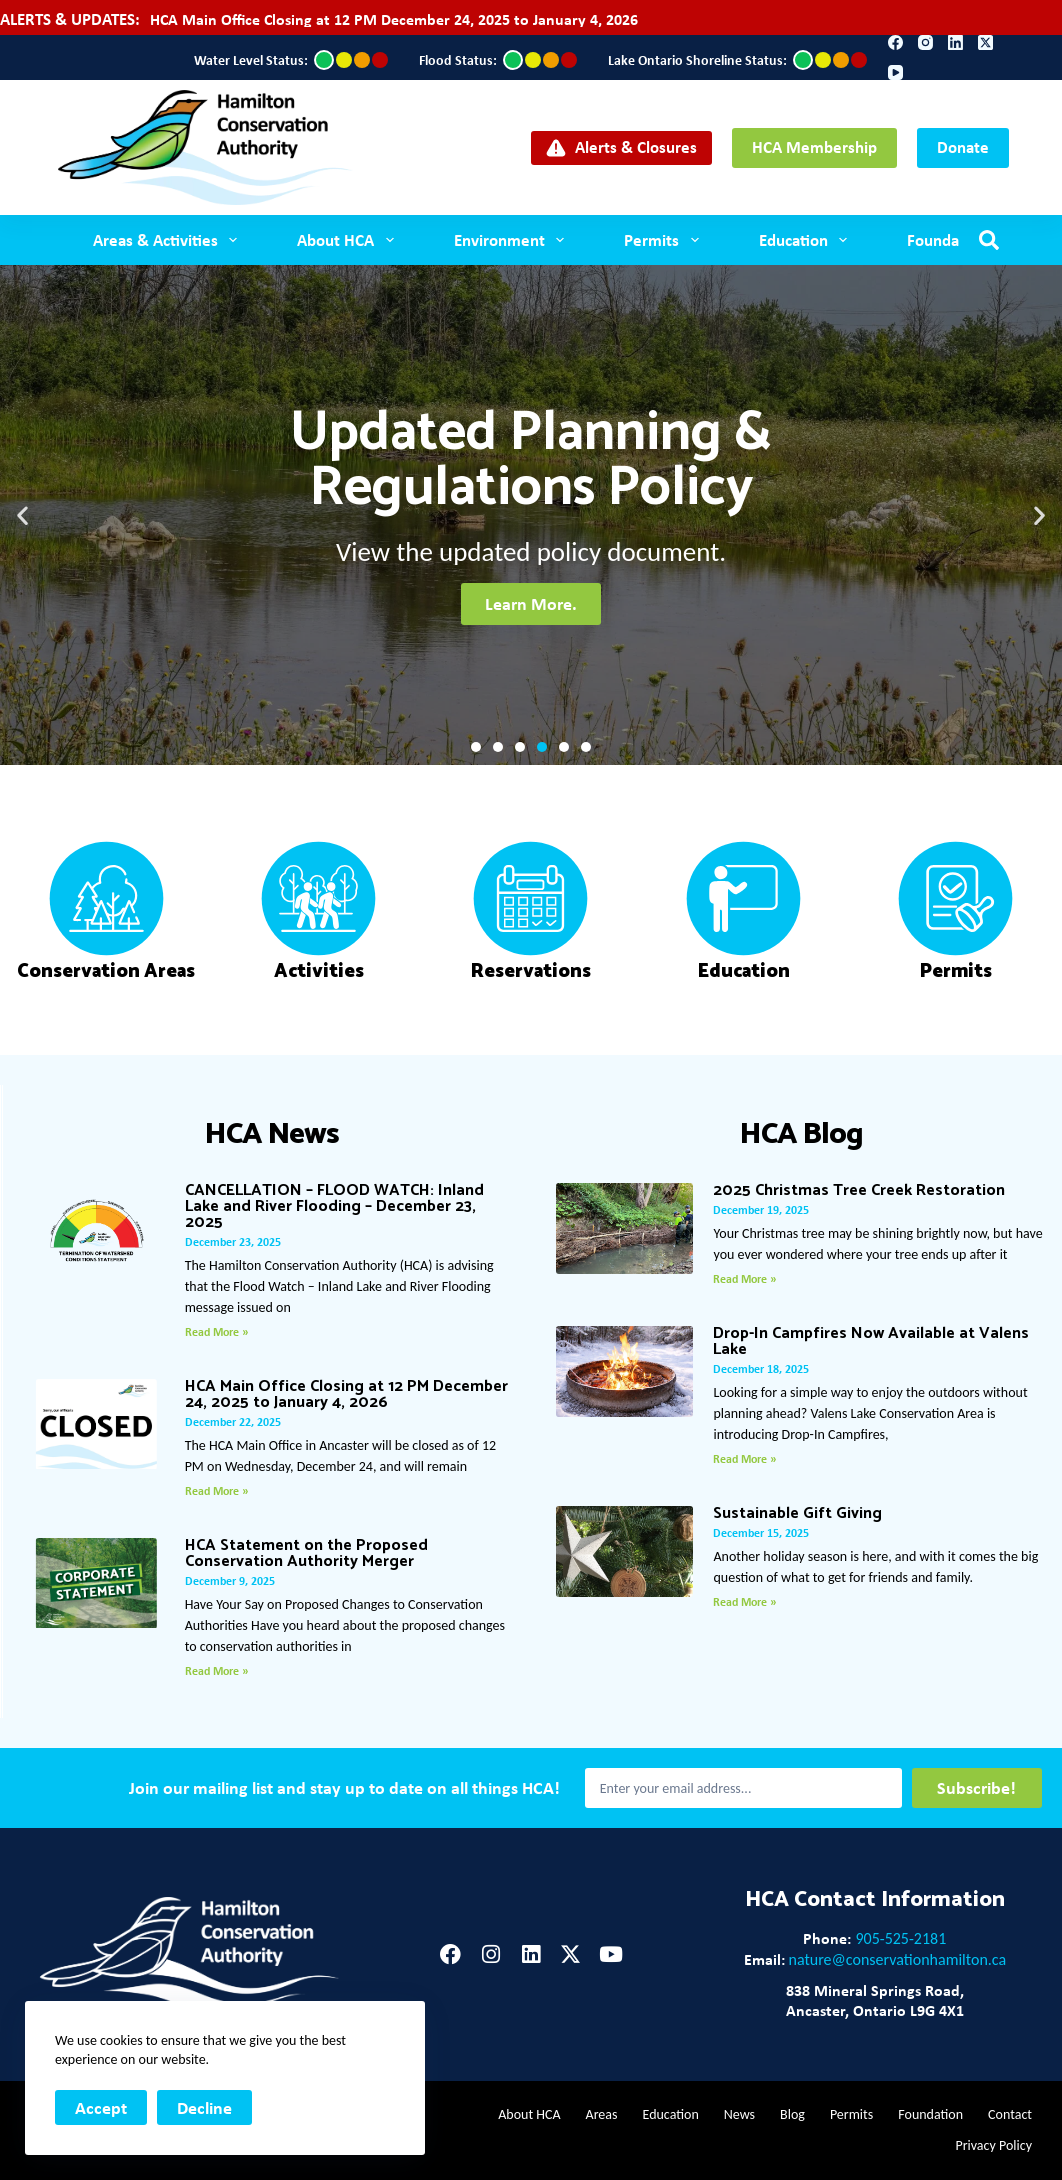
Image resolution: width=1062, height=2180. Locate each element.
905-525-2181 (900, 1938)
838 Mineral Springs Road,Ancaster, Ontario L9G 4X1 (875, 2000)
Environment (513, 240)
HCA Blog (801, 1134)
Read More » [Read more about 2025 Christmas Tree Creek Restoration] (744, 1279)
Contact (1010, 2114)
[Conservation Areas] (106, 898)
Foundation (947, 239)
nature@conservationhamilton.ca (898, 1959)
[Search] (989, 240)
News (739, 2114)
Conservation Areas (106, 971)
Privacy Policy (993, 2145)
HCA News (272, 1134)
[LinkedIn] (955, 42)
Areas (602, 2114)
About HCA (349, 240)
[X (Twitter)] (985, 42)
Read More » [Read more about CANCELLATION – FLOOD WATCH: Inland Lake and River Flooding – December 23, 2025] (216, 1332)
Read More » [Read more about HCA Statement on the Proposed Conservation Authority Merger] (216, 1671)
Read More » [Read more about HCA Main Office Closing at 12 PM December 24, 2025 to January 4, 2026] (216, 1491)
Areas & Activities (169, 240)
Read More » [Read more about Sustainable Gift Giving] (744, 1602)
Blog (792, 2114)
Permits (665, 240)
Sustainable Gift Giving (797, 1513)
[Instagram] (925, 42)
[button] (22, 515)
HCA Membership (814, 146)
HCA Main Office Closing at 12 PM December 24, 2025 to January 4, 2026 (394, 19)
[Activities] (318, 898)
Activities (319, 971)
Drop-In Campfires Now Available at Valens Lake (871, 1341)
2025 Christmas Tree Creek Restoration (859, 1190)
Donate (963, 146)
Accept (101, 2107)
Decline (204, 2107)
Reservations (530, 971)
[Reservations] (530, 898)
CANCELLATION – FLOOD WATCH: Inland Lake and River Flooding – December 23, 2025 (334, 1206)
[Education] (743, 898)
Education (807, 240)
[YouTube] (895, 72)
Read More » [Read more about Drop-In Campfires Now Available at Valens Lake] (744, 1459)
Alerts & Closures (621, 146)
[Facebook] (895, 42)
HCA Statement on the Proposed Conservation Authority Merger (306, 1553)
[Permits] (955, 898)
